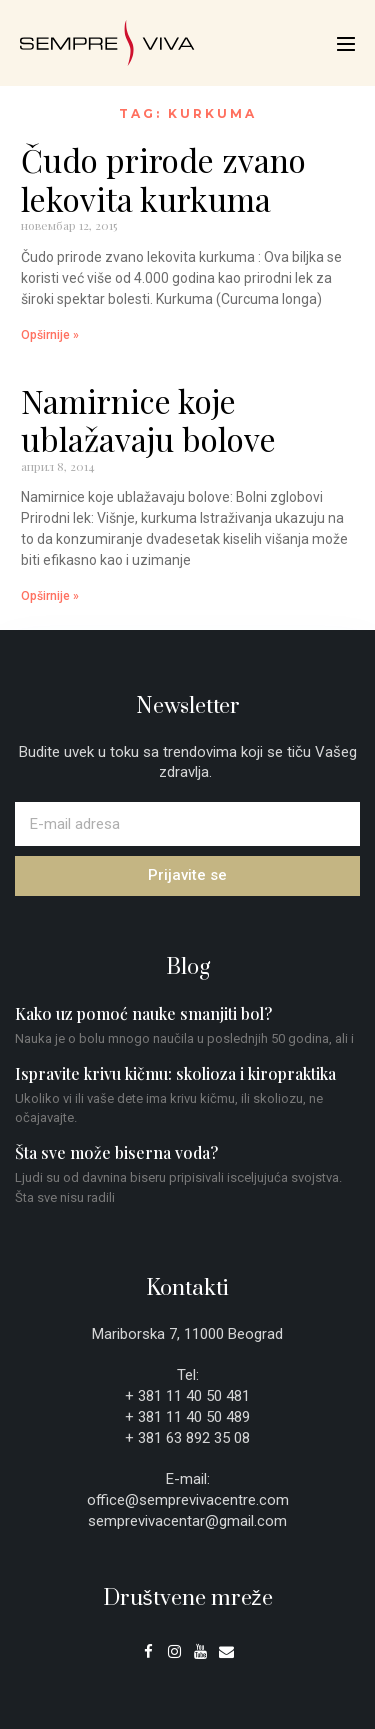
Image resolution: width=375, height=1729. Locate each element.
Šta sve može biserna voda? (116, 1152)
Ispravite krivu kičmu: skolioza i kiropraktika (175, 1073)
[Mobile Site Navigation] (346, 44)
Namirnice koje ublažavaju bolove (148, 419)
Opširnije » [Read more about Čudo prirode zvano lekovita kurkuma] (50, 335)
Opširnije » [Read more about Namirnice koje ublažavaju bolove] (50, 596)
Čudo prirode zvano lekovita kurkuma (163, 178)
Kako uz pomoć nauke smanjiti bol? (143, 1013)
